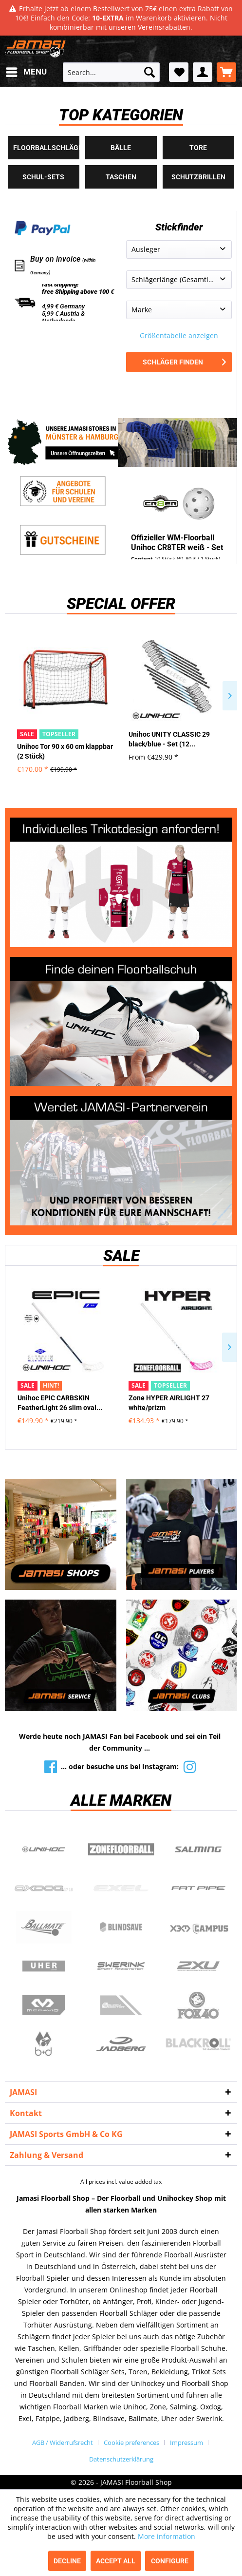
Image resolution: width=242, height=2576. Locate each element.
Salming (198, 1849)
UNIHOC (43, 1849)
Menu (26, 70)
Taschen (121, 177)
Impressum (186, 2442)
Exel (121, 1888)
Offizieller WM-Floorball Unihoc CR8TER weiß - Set (177, 542)
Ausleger (145, 249)
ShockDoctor (121, 2005)
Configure (169, 2561)
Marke (141, 309)
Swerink (121, 1966)
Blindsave (121, 1927)
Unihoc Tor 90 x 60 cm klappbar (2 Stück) (65, 751)
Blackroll (198, 2044)
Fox (198, 2005)
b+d (43, 2044)
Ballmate (43, 1927)
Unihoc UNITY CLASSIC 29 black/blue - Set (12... (169, 739)
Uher (43, 1966)
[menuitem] (26, 72)
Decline (67, 2561)
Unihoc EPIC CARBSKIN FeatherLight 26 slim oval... (60, 1403)
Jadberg (121, 2044)
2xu (198, 1966)
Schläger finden (184, 362)
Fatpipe (198, 1888)
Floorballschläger (46, 148)
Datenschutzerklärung (121, 2459)
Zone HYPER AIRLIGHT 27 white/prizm (169, 1403)
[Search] (149, 72)
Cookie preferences (131, 2442)
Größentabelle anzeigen (179, 335)
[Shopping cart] (226, 72)
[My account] (202, 72)
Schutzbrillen (198, 177)
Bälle (121, 148)
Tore (198, 148)
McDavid (43, 2005)
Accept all (115, 2561)
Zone (121, 1849)
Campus (198, 1927)
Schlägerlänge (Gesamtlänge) (178, 279)
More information (166, 2536)
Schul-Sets (43, 177)
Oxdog (43, 1888)
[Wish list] (178, 72)
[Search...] (111, 72)
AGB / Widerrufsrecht (62, 2442)
